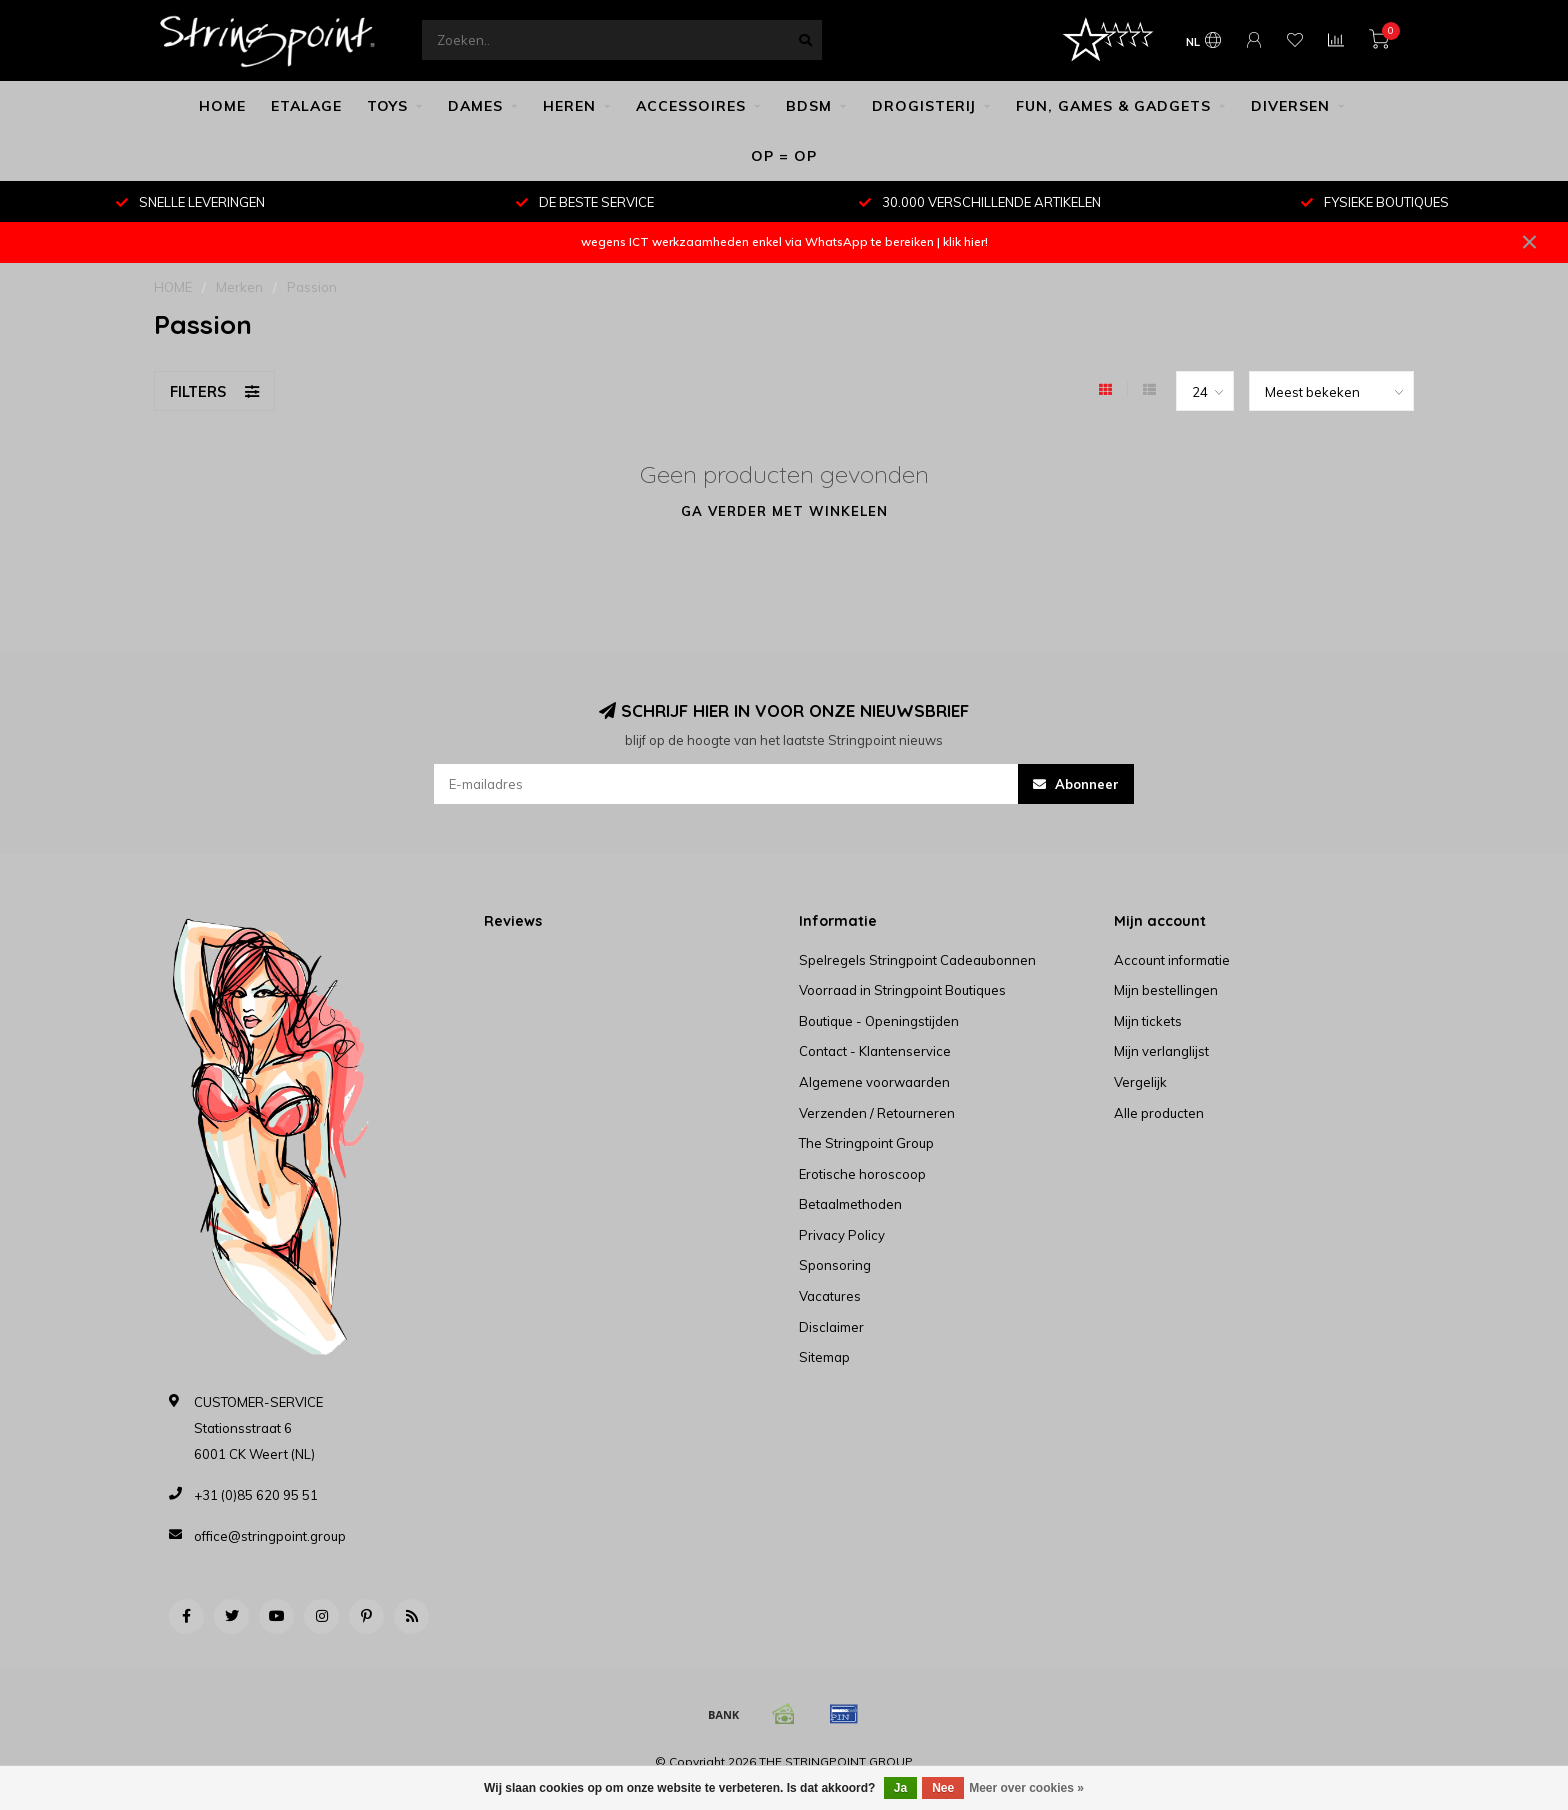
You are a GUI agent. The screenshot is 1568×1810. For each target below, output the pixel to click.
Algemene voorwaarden (874, 1082)
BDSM (809, 106)
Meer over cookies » (1026, 1788)
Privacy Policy (842, 1235)
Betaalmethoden (850, 1204)
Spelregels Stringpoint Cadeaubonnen (917, 960)
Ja (900, 1788)
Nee (943, 1788)
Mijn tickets (1148, 1021)
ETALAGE (306, 106)
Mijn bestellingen (1166, 990)
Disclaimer (831, 1327)
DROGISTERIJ (924, 106)
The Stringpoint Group (866, 1143)
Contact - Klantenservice (875, 1051)
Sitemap (824, 1357)
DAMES (475, 106)
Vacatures (830, 1296)
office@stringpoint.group (270, 1536)
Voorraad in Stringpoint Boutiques (902, 990)
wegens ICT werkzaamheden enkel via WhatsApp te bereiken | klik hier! (784, 241)
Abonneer (1076, 784)
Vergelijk (1140, 1082)
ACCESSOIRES (691, 106)
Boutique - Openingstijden (879, 1021)
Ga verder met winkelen (784, 511)
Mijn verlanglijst (1161, 1051)
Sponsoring (835, 1265)
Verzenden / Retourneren (877, 1113)
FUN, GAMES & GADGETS (1113, 106)
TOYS (387, 106)
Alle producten (1159, 1113)
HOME (222, 106)
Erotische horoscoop (862, 1174)
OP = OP (784, 156)
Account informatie (1172, 960)
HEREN (569, 106)
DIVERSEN (1290, 106)
